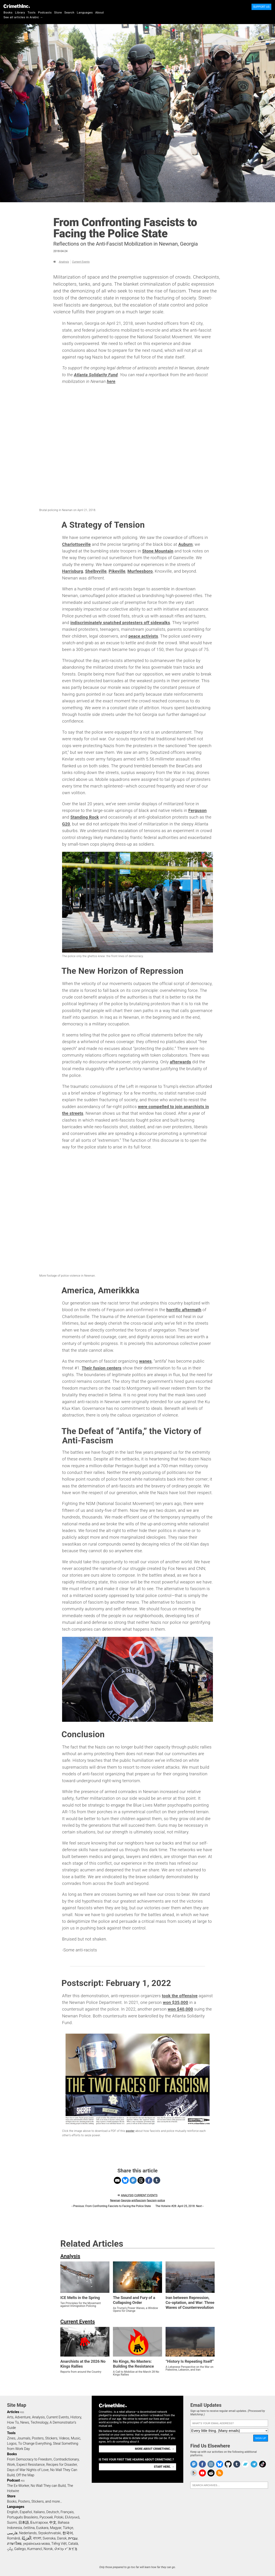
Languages (85, 12)
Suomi (12, 2522)
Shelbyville (96, 571)
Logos (11, 2443)
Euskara (42, 2528)
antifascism (138, 2200)
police (161, 2200)
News (24, 2422)
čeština (29, 2528)
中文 (52, 2522)
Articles (13, 2412)
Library (20, 12)
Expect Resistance (30, 2464)
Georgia (126, 2200)
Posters (38, 2438)
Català (73, 2543)
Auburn (185, 544)
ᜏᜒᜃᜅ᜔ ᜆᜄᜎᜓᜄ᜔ (65, 2549)
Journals (23, 2438)
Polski (58, 2517)
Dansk (62, 2538)
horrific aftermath (183, 1309)
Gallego (20, 2549)
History (75, 2417)
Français (67, 2512)
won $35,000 (175, 2002)
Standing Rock (84, 817)
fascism (152, 2200)
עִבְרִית (73, 2538)
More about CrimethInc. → (154, 2448)
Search (69, 12)
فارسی (12, 2533)
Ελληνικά (72, 2517)
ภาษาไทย (14, 2543)
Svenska (49, 2538)
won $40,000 (180, 2009)
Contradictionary (66, 2459)
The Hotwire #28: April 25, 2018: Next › (179, 2206)
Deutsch (52, 2512)
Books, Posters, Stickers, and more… (34, 2501)
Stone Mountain (157, 551)
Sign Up (260, 2438)
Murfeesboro (140, 571)
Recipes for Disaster (61, 2464)
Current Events (81, 261)
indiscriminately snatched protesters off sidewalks (120, 622)
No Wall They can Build (48, 2485)
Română (13, 2538)
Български (39, 2522)
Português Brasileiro (22, 2517)
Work (11, 2464)
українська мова (36, 2543)
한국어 (67, 2533)
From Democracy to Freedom (29, 2459)
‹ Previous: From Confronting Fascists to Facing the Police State (111, 2206)
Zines (11, 2438)
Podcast (13, 2480)
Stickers (51, 2438)
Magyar (55, 2528)
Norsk (48, 2549)
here (111, 381)
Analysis (64, 261)
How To (13, 2422)
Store (58, 12)
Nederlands (28, 2533)
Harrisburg (72, 571)
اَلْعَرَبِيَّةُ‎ (26, 2538)
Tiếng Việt (58, 2543)
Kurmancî (34, 2549)
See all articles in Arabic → (23, 17)
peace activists (143, 636)
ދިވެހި (10, 2549)
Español (26, 2512)
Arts (10, 2417)
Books (8, 12)
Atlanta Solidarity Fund (96, 374)
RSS (22, 2412)
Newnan (115, 2200)
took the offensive (179, 1995)
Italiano (39, 2512)
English (12, 2512)
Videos (64, 2438)
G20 (66, 824)
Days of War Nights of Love (28, 2470)
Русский (46, 2517)
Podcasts (45, 12)
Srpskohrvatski (49, 2533)
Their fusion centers (102, 1368)
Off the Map (25, 2475)
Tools (32, 12)
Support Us (261, 6)
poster (130, 2131)
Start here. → (164, 2466)
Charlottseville (76, 544)
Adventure (23, 2417)
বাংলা (37, 2538)
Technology (39, 2422)
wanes (145, 1361)
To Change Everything (34, 2443)
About (99, 12)
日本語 (23, 2522)
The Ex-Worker (18, 2485)
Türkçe (68, 2528)
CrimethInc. (17, 6)
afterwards (180, 1061)
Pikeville (117, 571)
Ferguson (197, 810)
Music (75, 2438)
